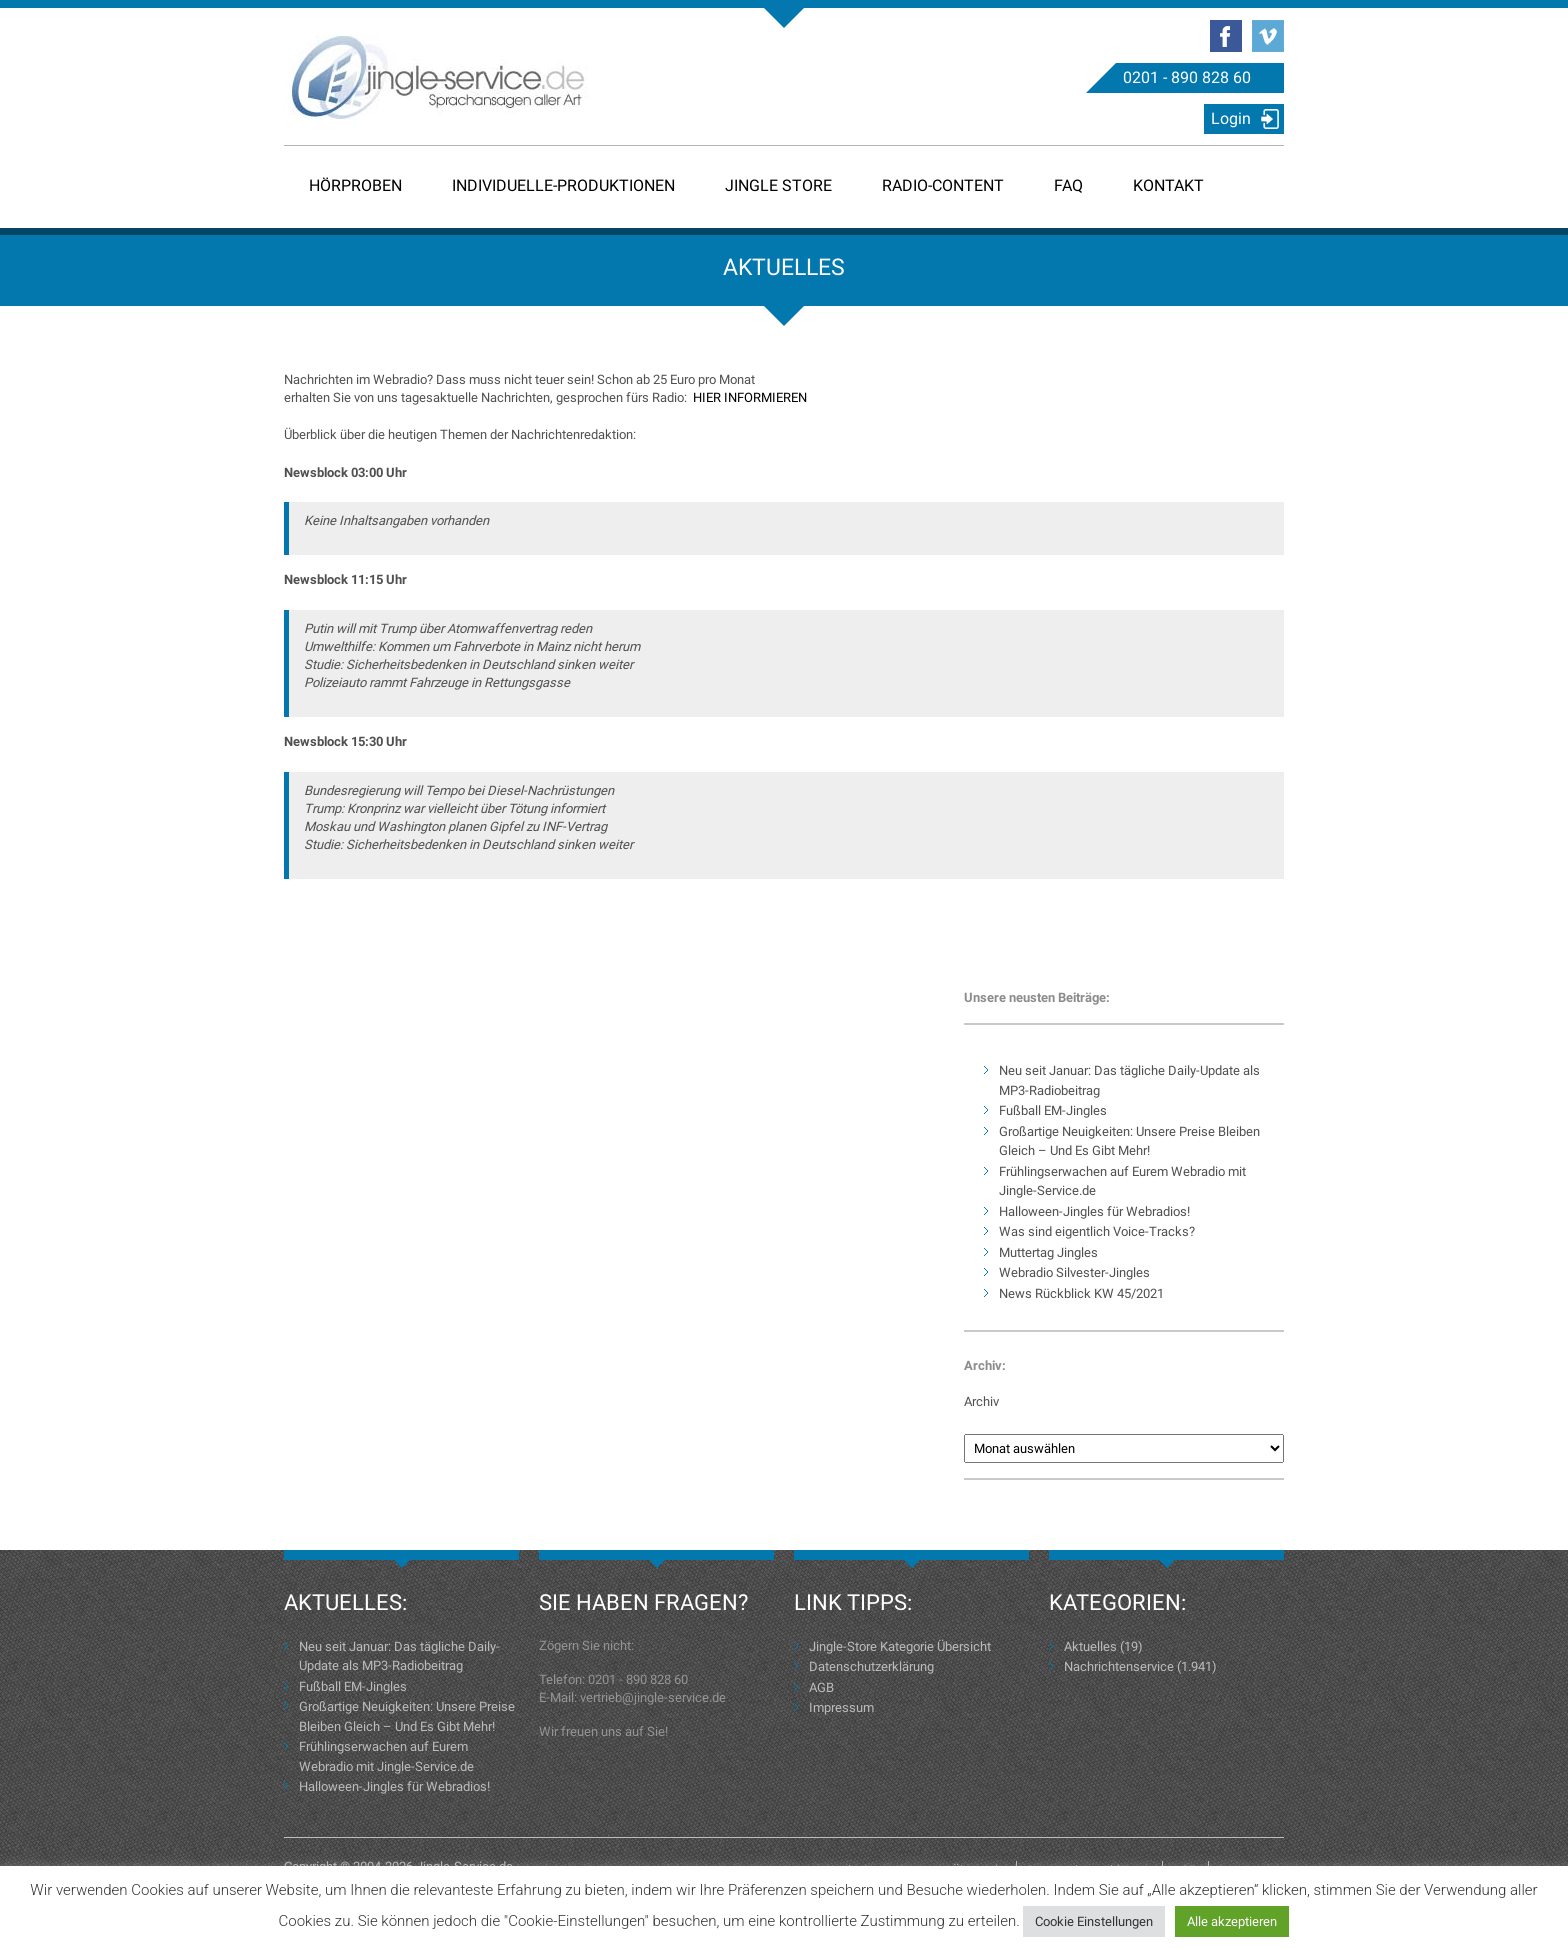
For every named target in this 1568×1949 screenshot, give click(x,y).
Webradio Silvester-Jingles (1074, 1272)
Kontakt (1168, 185)
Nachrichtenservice (1119, 1666)
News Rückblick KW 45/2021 (1081, 1293)
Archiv (981, 1401)
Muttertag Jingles (1048, 1252)
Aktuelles (1090, 1646)
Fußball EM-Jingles (1053, 1110)
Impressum (841, 1707)
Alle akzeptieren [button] (1232, 1921)
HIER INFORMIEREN (750, 397)
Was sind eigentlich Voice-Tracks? (1097, 1231)
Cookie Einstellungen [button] (1094, 1921)
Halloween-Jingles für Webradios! (1094, 1211)
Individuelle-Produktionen (563, 185)
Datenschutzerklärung (871, 1666)
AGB (821, 1687)
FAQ (1068, 185)
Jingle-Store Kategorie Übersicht (900, 1646)
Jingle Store (778, 185)
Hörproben (355, 185)
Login (1231, 118)
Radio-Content (943, 185)
